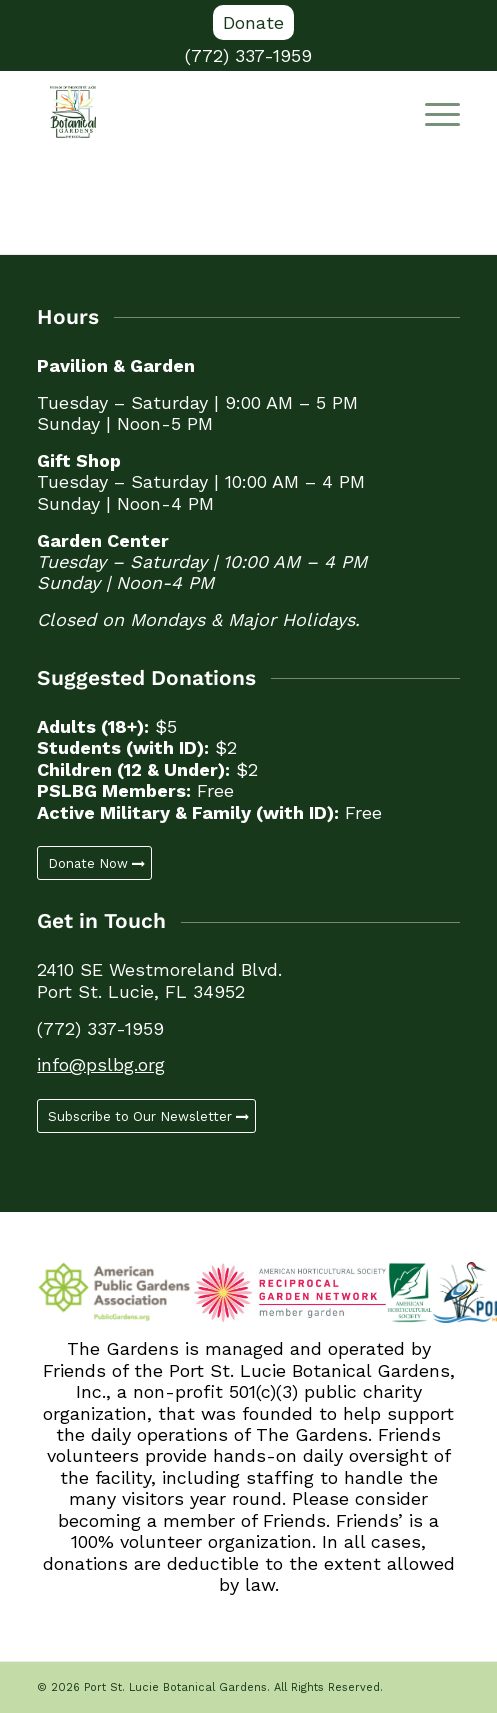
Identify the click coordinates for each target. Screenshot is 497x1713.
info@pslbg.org (101, 1064)
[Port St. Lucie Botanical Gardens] (206, 112)
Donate (253, 22)
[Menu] (432, 112)
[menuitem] (253, 23)
